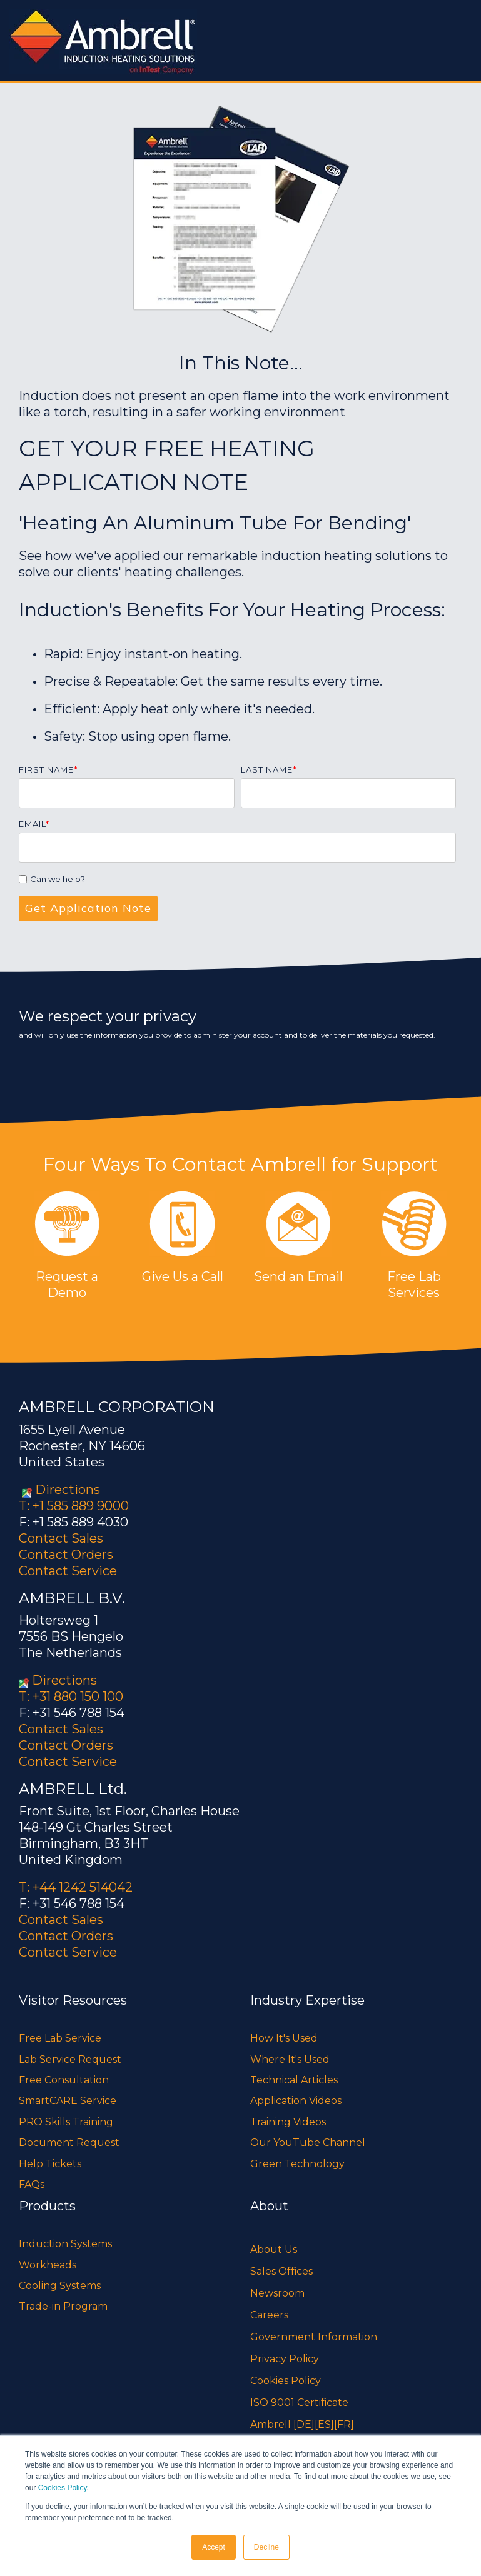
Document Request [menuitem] (69, 2142)
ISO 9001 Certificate (299, 2402)
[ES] (324, 2424)
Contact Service (68, 1570)
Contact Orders (66, 1554)
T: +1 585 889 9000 (74, 1505)
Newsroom (277, 2293)
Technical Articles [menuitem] (294, 2080)
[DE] (304, 2424)
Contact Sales (61, 1538)
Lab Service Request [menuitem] (70, 2059)
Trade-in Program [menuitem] (63, 2306)
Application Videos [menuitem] (296, 2101)
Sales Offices (281, 2271)
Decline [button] (266, 2547)
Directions (67, 1489)
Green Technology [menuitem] (297, 2164)
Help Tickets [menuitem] (50, 2164)
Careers (269, 2315)
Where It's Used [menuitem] (290, 2059)
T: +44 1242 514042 (76, 1887)
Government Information (313, 2337)
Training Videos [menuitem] (288, 2122)
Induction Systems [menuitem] (65, 2244)
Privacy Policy (284, 2359)
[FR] (344, 2424)
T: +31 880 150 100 (71, 1696)
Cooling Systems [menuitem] (60, 2286)
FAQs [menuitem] (31, 2184)
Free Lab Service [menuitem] (60, 2038)
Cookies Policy (62, 2487)
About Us (273, 2249)
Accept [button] (213, 2547)
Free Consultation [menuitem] (64, 2080)
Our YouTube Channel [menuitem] (307, 2142)
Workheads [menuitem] (47, 2265)
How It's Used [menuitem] (284, 2038)
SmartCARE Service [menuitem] (67, 2101)
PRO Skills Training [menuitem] (66, 2122)
